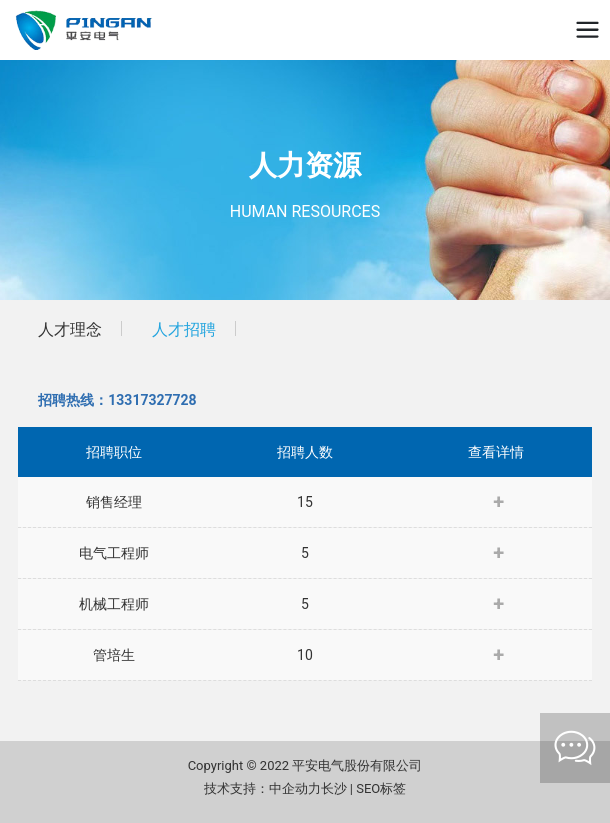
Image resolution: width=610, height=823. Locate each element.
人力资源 (305, 165)
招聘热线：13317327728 (117, 400)
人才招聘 (184, 329)
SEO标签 (381, 788)
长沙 (334, 788)
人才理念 (70, 329)
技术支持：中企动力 (262, 788)
